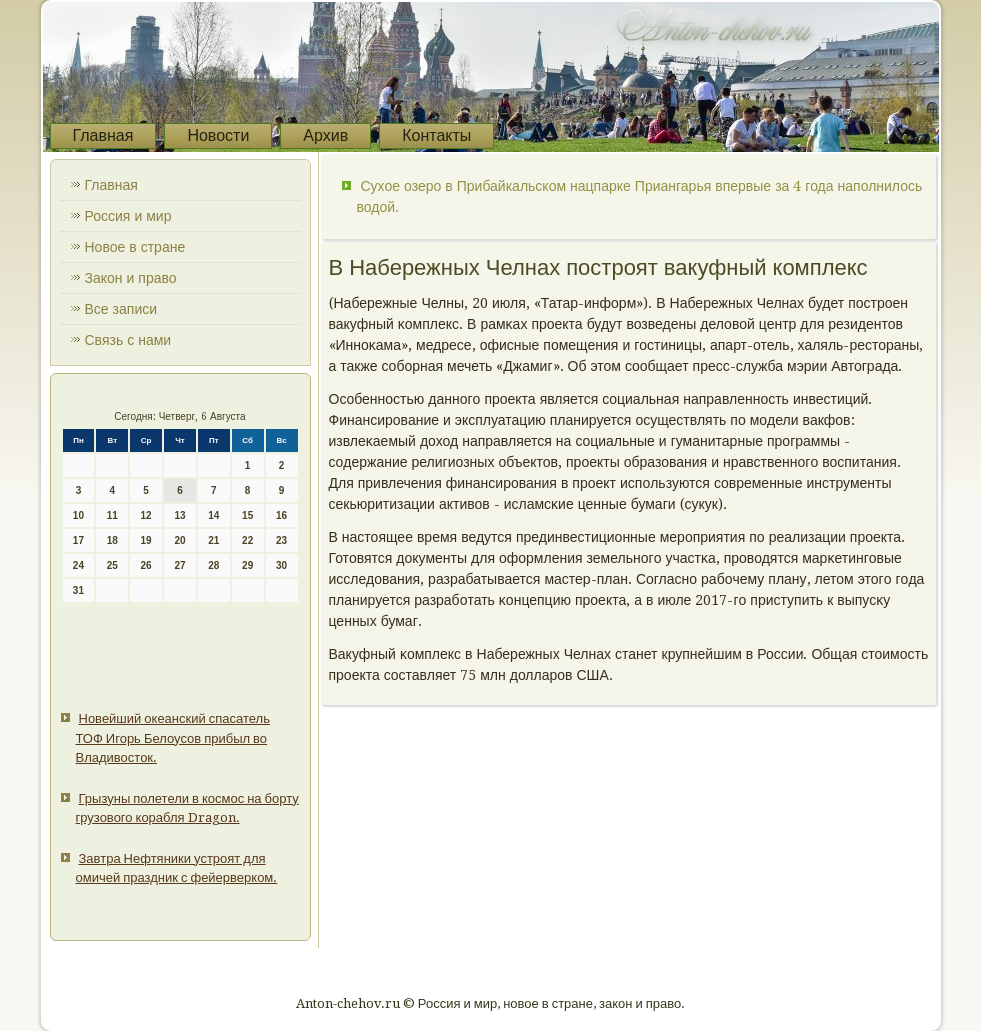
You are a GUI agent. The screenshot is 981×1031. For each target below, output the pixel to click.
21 (213, 540)
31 (78, 590)
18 (112, 540)
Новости (218, 135)
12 (146, 515)
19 (146, 540)
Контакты (436, 135)
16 (281, 515)
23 (281, 540)
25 (112, 565)
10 (78, 515)
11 (112, 515)
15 (247, 515)
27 (179, 565)
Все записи (121, 309)
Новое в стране (135, 247)
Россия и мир (128, 216)
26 (146, 565)
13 (179, 515)
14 (213, 515)
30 (281, 565)
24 (78, 565)
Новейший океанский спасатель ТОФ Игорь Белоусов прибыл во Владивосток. (173, 738)
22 (247, 540)
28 (213, 565)
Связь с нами (128, 340)
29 (247, 565)
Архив (325, 135)
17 (78, 540)
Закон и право (131, 278)
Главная (103, 135)
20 (179, 540)
